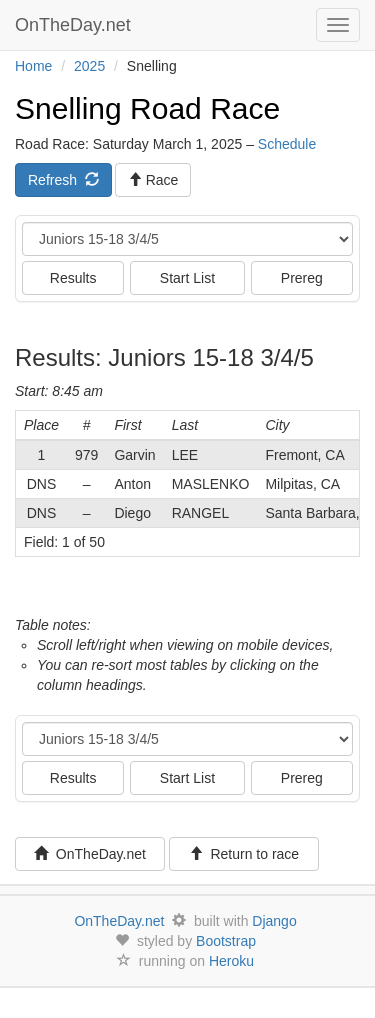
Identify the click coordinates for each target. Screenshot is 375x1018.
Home (33, 66)
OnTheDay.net (75, 25)
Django (274, 921)
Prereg (302, 278)
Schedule (287, 144)
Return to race (244, 854)
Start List (187, 278)
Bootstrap (226, 941)
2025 (89, 66)
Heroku (231, 961)
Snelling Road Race (147, 108)
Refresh (63, 180)
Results (73, 278)
